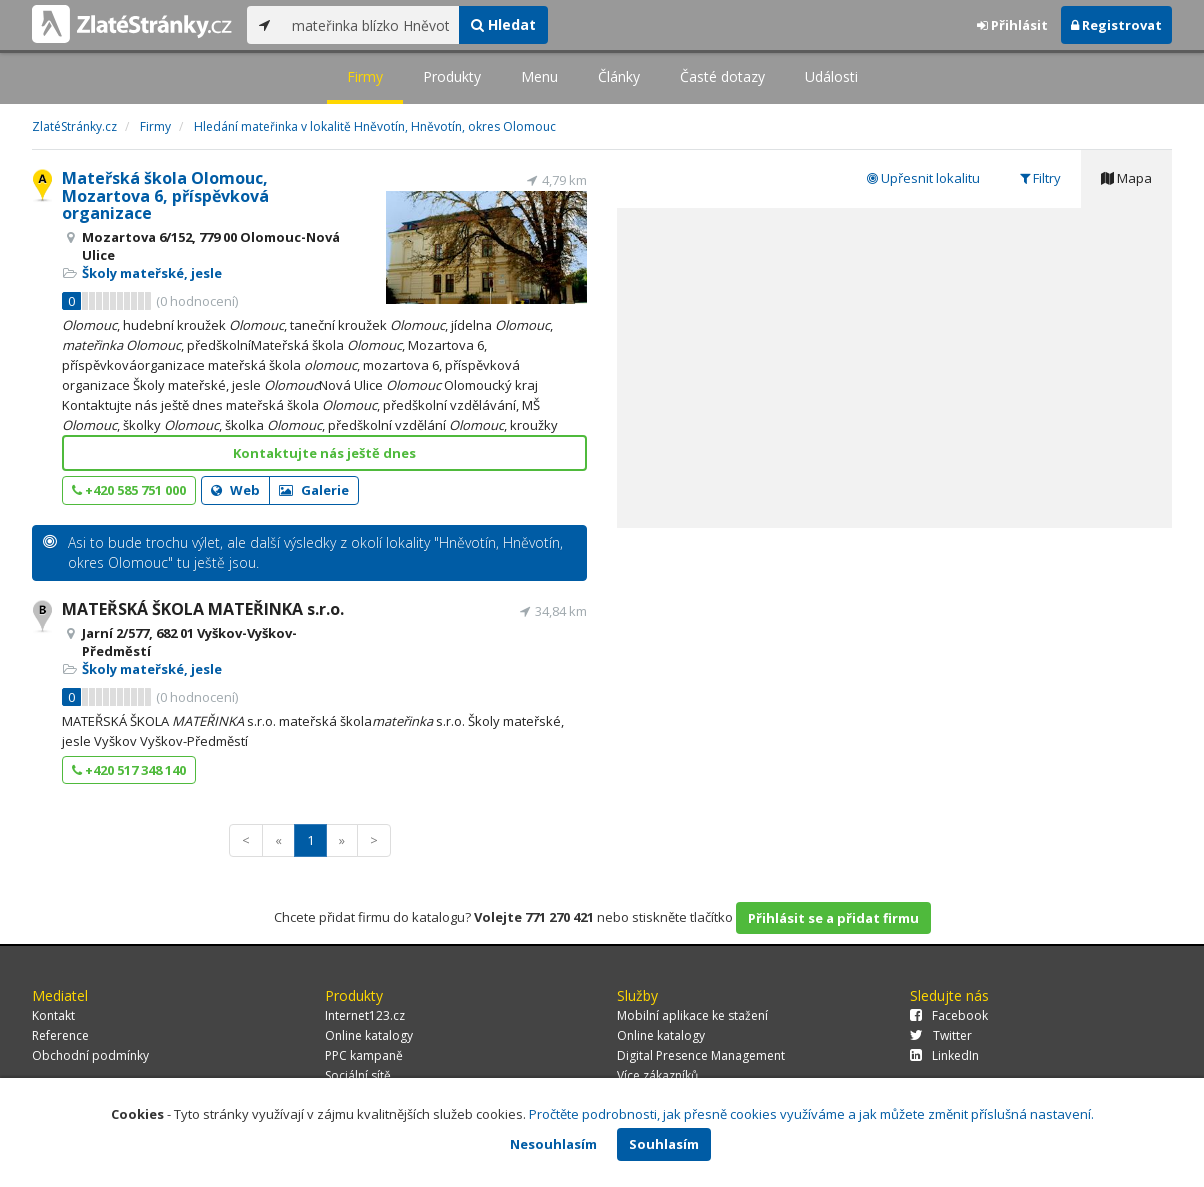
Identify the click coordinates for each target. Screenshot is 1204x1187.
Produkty (452, 76)
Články (619, 76)
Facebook (949, 1015)
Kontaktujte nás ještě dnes (324, 453)
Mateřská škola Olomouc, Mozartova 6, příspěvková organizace (165, 195)
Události (831, 76)
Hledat (503, 24)
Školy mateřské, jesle (152, 273)
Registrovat (1116, 25)
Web (235, 490)
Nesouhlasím (553, 1144)
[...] (370, 25)
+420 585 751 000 (129, 490)
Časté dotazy (722, 76)
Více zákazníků (657, 1075)
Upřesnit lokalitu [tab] (923, 178)
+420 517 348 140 (129, 770)
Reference (60, 1035)
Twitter (941, 1035)
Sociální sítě (358, 1075)
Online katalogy (369, 1035)
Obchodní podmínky (90, 1055)
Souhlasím (664, 1144)
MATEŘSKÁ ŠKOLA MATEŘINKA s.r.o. (203, 609)
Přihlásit (1012, 25)
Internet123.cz (365, 1015)
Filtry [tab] (1040, 178)
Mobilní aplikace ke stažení (692, 1015)
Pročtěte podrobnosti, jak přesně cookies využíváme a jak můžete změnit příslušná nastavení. (811, 1114)
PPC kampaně (364, 1055)
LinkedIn (944, 1055)
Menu (539, 76)
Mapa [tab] (1126, 178)
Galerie (314, 490)
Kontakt (53, 1015)
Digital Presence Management (701, 1055)
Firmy (365, 76)
